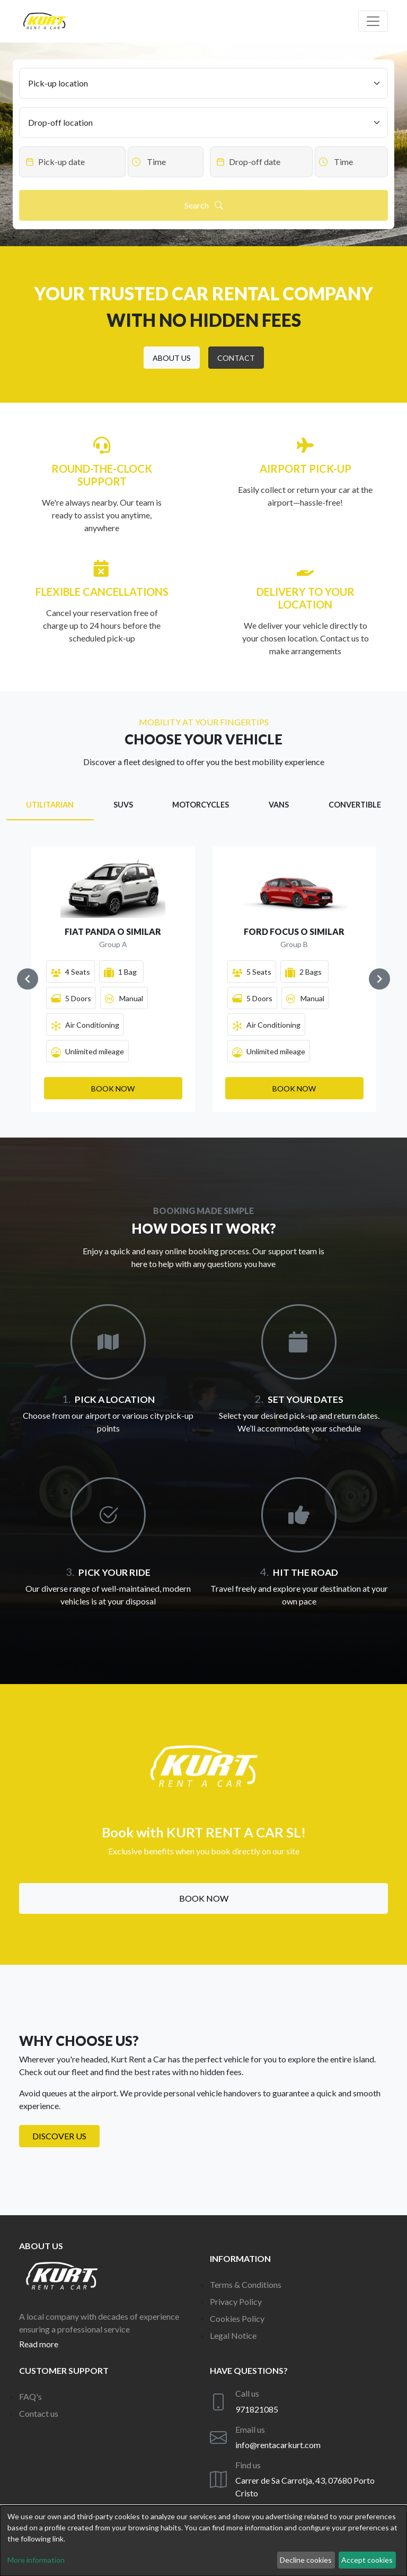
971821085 (256, 2409)
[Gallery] (203, 979)
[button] (172, 357)
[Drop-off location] (203, 122)
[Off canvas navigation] (373, 21)
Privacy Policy (236, 2301)
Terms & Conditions (245, 2284)
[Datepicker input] (72, 161)
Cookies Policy (237, 2318)
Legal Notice (233, 2335)
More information (36, 2559)
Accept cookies (367, 2559)
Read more (38, 2344)
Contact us (38, 2413)
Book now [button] (203, 1898)
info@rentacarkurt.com (278, 2445)
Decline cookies (306, 2559)
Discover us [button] (59, 2136)
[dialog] (203, 2540)
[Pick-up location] (203, 83)
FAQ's (30, 2396)
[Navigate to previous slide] (27, 979)
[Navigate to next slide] (379, 979)
